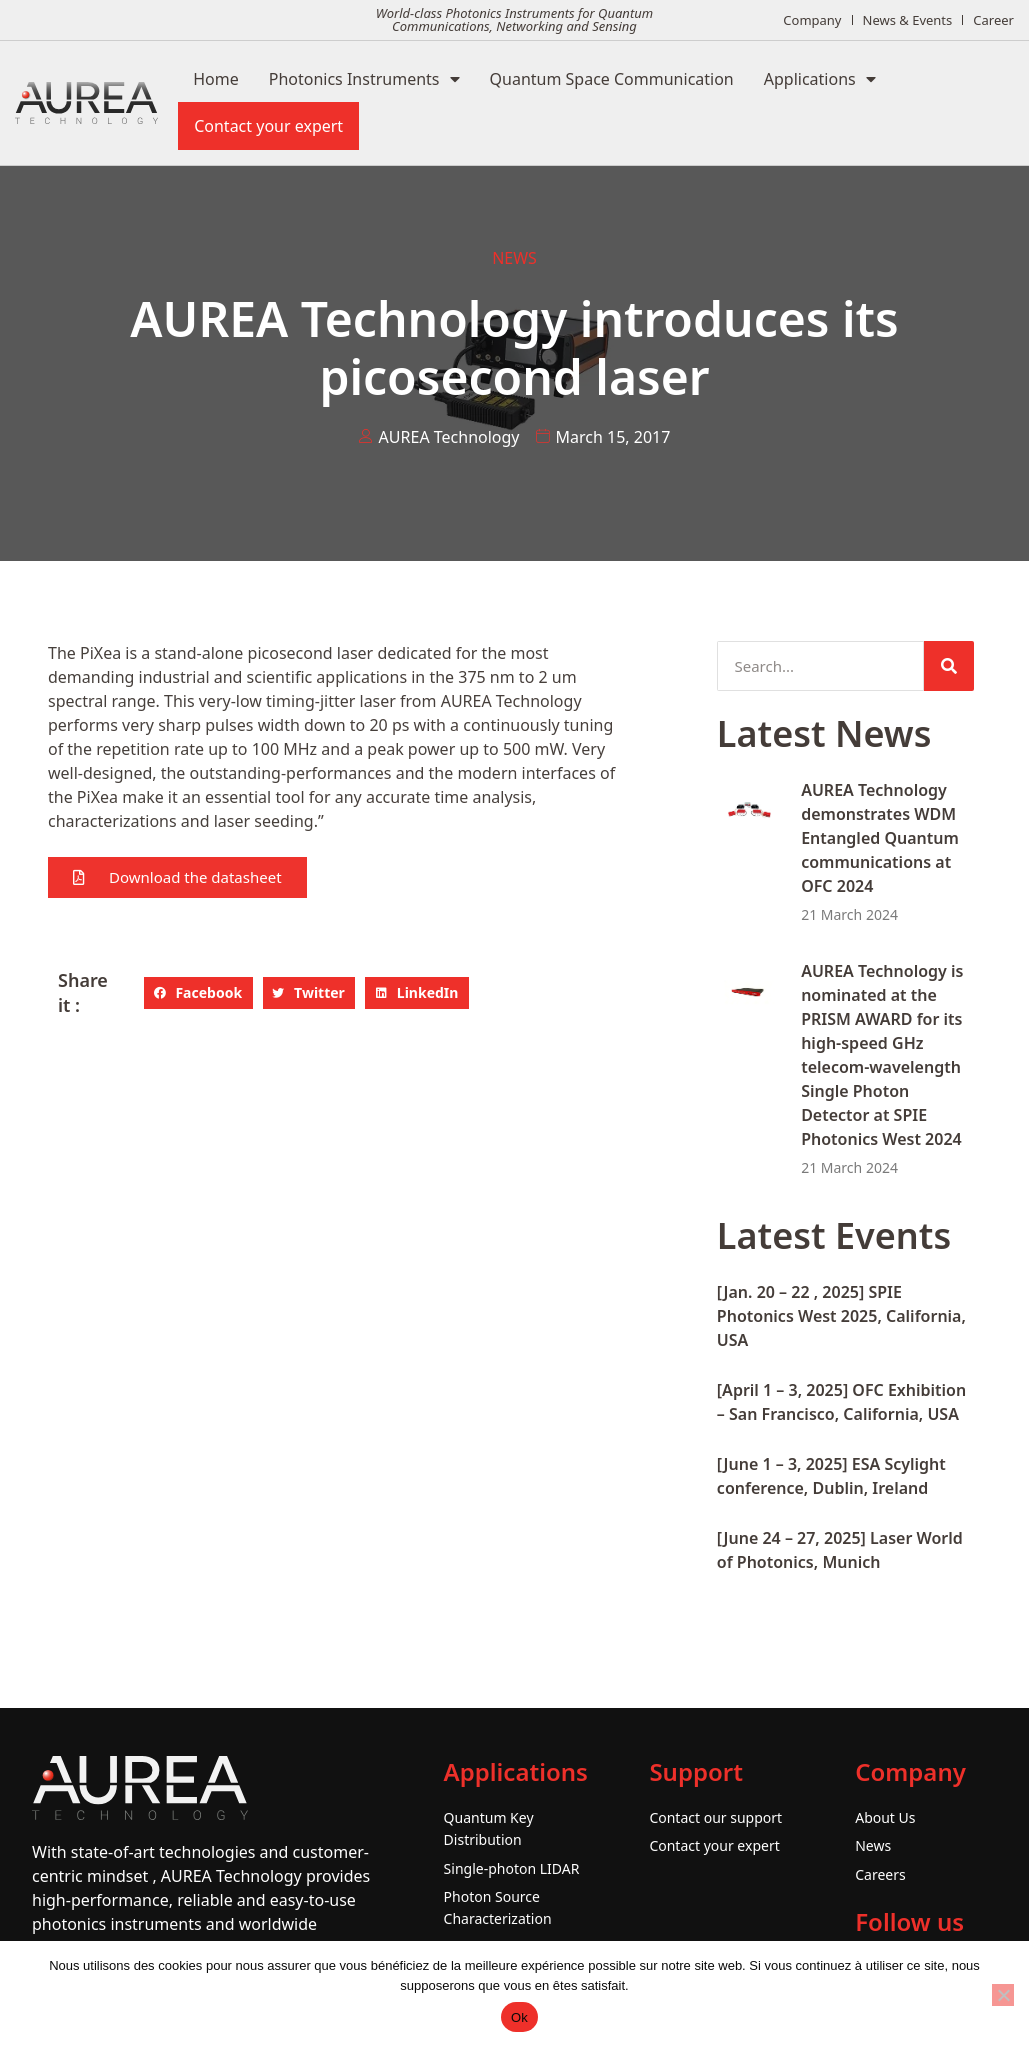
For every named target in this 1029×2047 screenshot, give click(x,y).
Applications (820, 79)
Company (812, 20)
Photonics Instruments (364, 79)
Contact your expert (268, 126)
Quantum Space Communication (612, 79)
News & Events (908, 20)
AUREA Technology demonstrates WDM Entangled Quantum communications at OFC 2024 (880, 838)
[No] (1003, 1995)
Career (993, 20)
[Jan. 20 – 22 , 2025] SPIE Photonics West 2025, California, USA (841, 1316)
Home (216, 79)
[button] (177, 877)
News (514, 258)
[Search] (949, 666)
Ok (519, 2017)
